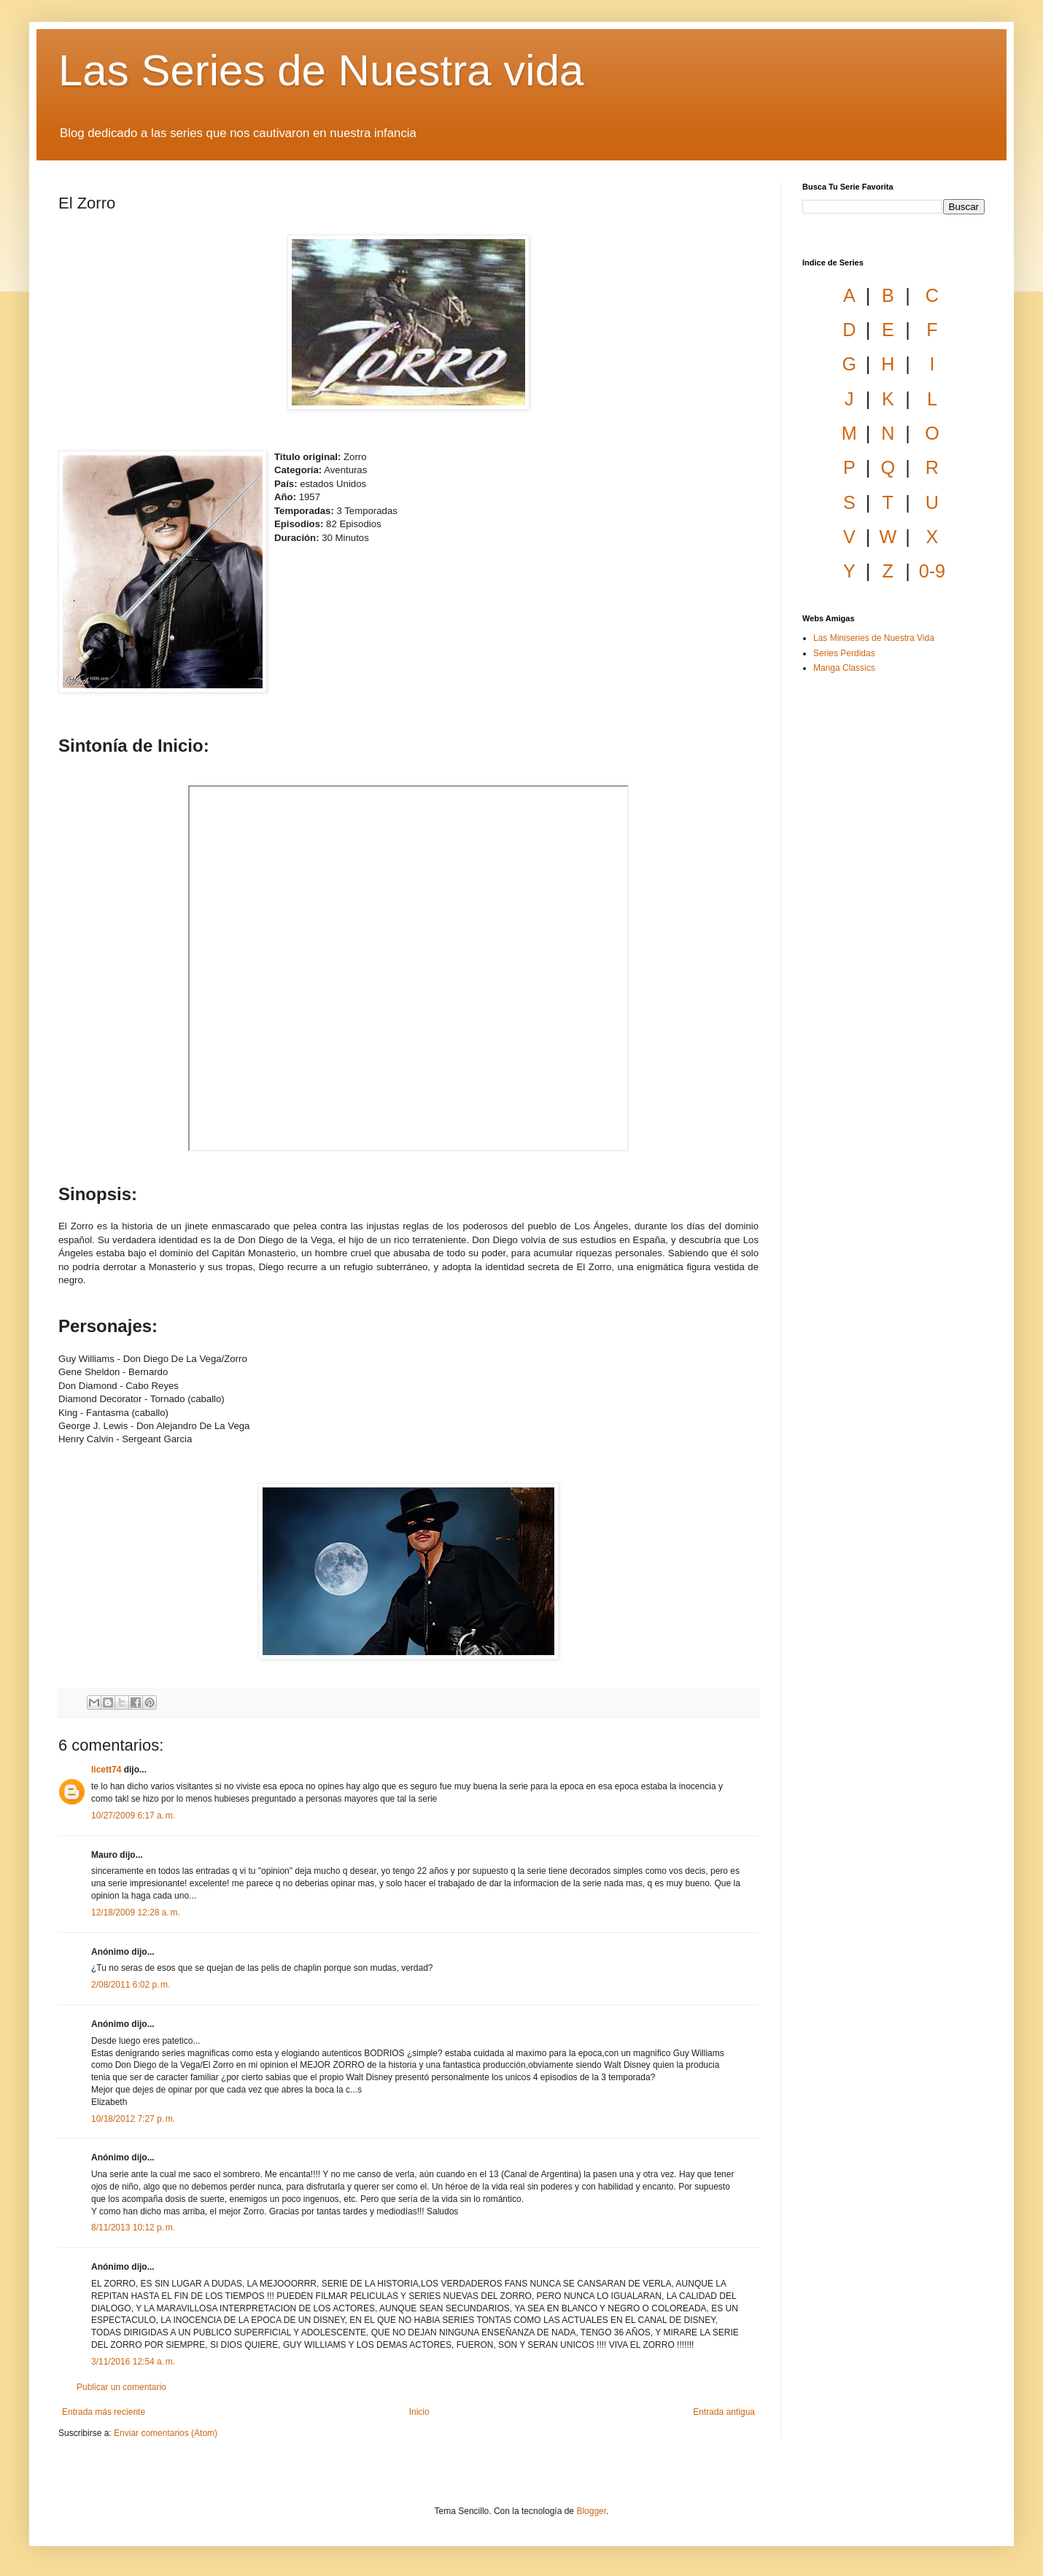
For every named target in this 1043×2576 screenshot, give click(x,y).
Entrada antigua (724, 2412)
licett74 (106, 1769)
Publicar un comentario (121, 2387)
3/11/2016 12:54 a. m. (133, 2362)
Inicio (419, 2412)
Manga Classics (844, 668)
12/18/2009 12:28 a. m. (135, 1912)
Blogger (591, 2511)
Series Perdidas (844, 653)
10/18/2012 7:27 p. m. (133, 2119)
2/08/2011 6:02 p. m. (130, 1985)
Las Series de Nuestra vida (320, 70)
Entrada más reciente (103, 2412)
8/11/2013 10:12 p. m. (133, 2227)
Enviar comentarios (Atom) (165, 2433)
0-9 (932, 571)
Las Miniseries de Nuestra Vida (873, 638)
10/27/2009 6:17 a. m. (133, 1815)
